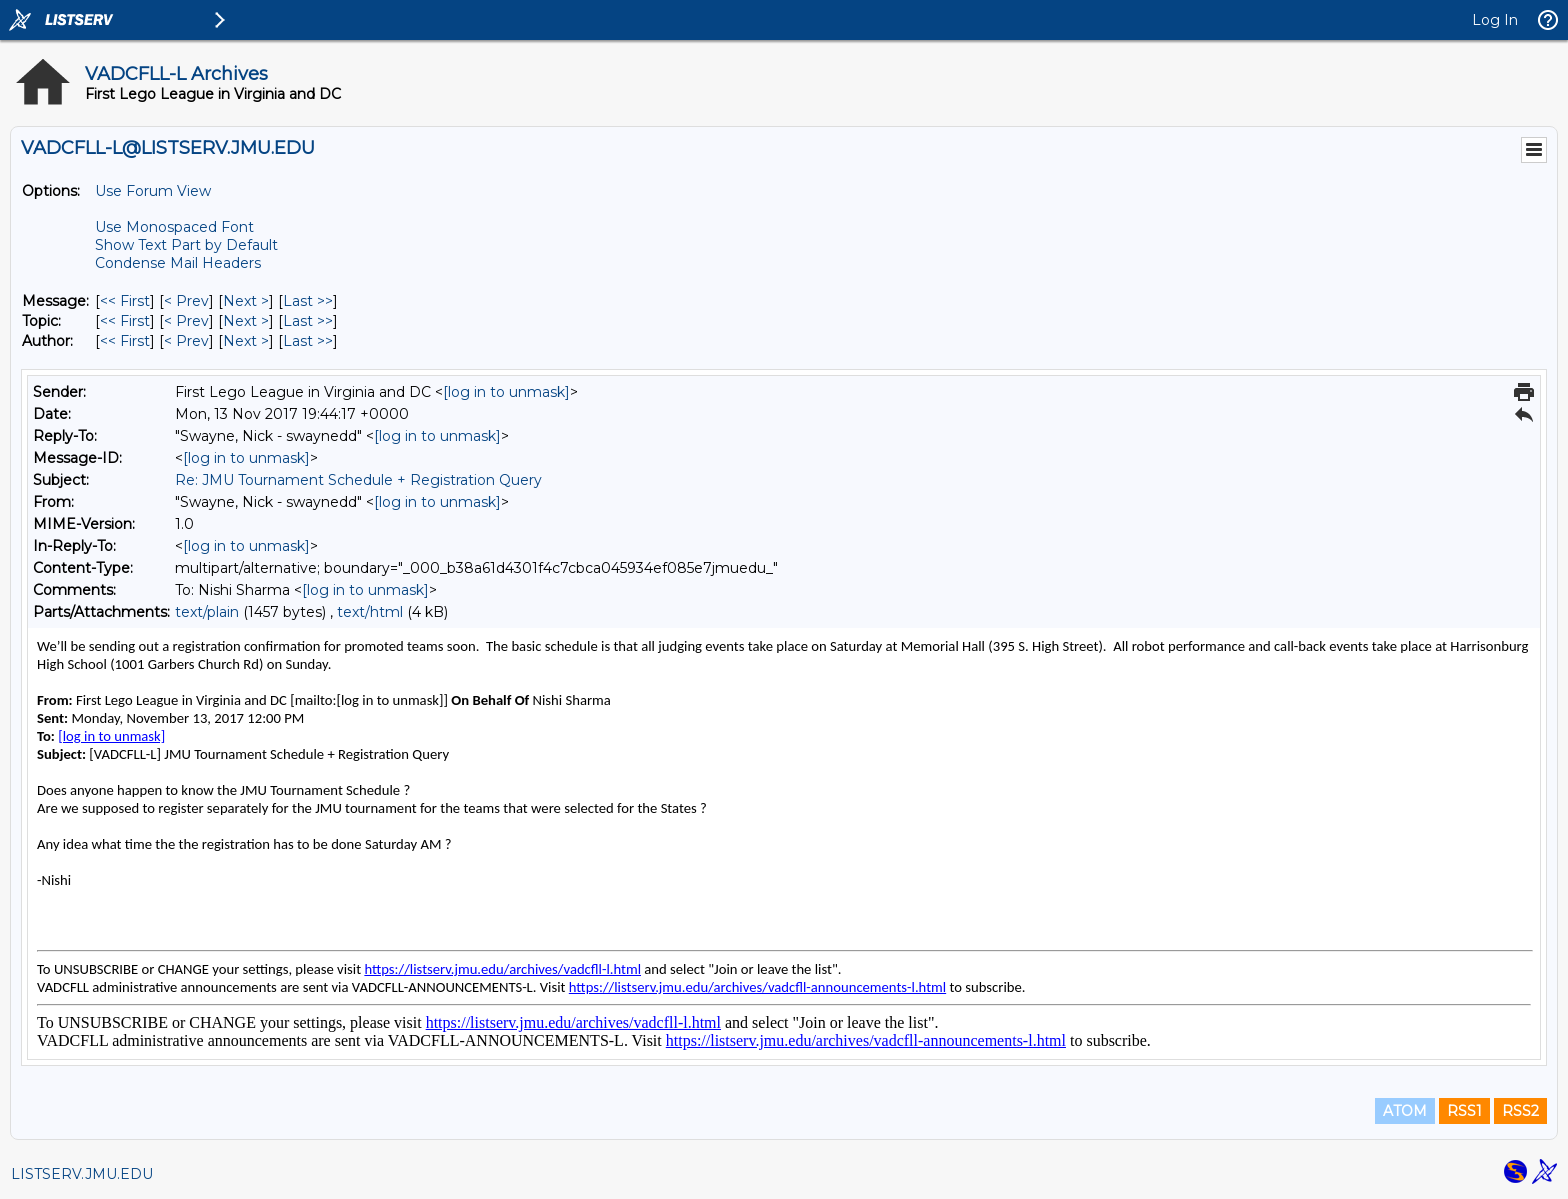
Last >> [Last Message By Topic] (308, 321)
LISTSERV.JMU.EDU (82, 1174)
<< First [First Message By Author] (125, 341)
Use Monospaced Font (174, 227)
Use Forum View (153, 191)
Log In (1495, 20)
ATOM (1405, 1111)
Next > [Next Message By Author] (246, 341)
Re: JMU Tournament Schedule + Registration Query (358, 480)
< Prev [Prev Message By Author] (186, 341)
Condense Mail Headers (178, 263)
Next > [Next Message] (246, 301)
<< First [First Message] (125, 301)
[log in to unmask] (506, 392)
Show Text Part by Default (186, 245)
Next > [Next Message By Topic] (246, 321)
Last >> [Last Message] (308, 301)
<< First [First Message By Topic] (125, 321)
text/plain (207, 612)
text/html (370, 612)
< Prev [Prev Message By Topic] (186, 321)
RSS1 (1464, 1111)
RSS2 (1520, 1111)
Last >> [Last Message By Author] (308, 341)
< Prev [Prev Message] (186, 301)
